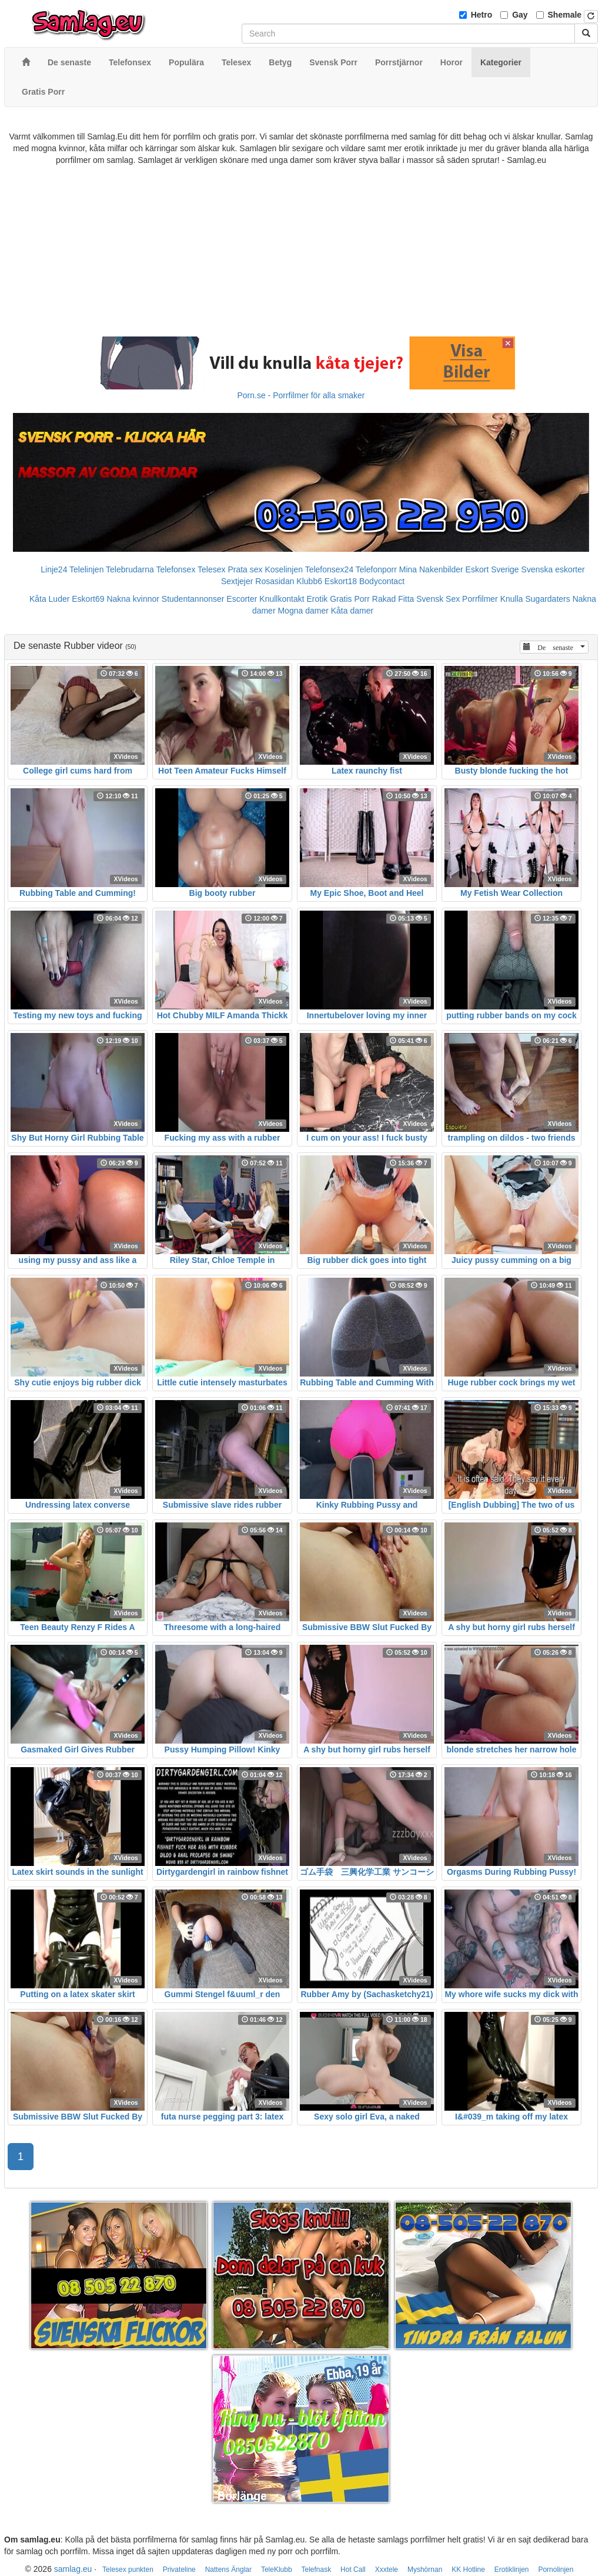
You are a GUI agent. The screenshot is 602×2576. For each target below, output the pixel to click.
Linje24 (54, 569)
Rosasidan (274, 581)
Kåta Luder (49, 599)
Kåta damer (352, 610)
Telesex (211, 569)
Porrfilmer (480, 599)
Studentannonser (193, 599)
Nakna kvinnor (132, 599)
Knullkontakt (281, 599)
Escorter (241, 599)
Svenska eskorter (553, 569)
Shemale (565, 14)
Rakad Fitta (393, 599)
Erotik (317, 599)
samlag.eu (73, 2569)
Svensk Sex (438, 599)
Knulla (511, 599)
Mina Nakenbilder (431, 569)
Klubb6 (309, 581)
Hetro (482, 14)
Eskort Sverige (492, 569)
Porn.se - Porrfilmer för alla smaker (300, 395)
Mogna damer (302, 610)
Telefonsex (175, 569)
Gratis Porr (350, 599)
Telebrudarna (130, 569)
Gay (519, 14)
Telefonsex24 (329, 569)
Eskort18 (341, 581)
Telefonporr (376, 569)
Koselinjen (284, 569)
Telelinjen (86, 569)
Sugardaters (547, 599)
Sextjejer (237, 581)
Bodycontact (381, 581)
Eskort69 (88, 599)
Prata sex (245, 569)
